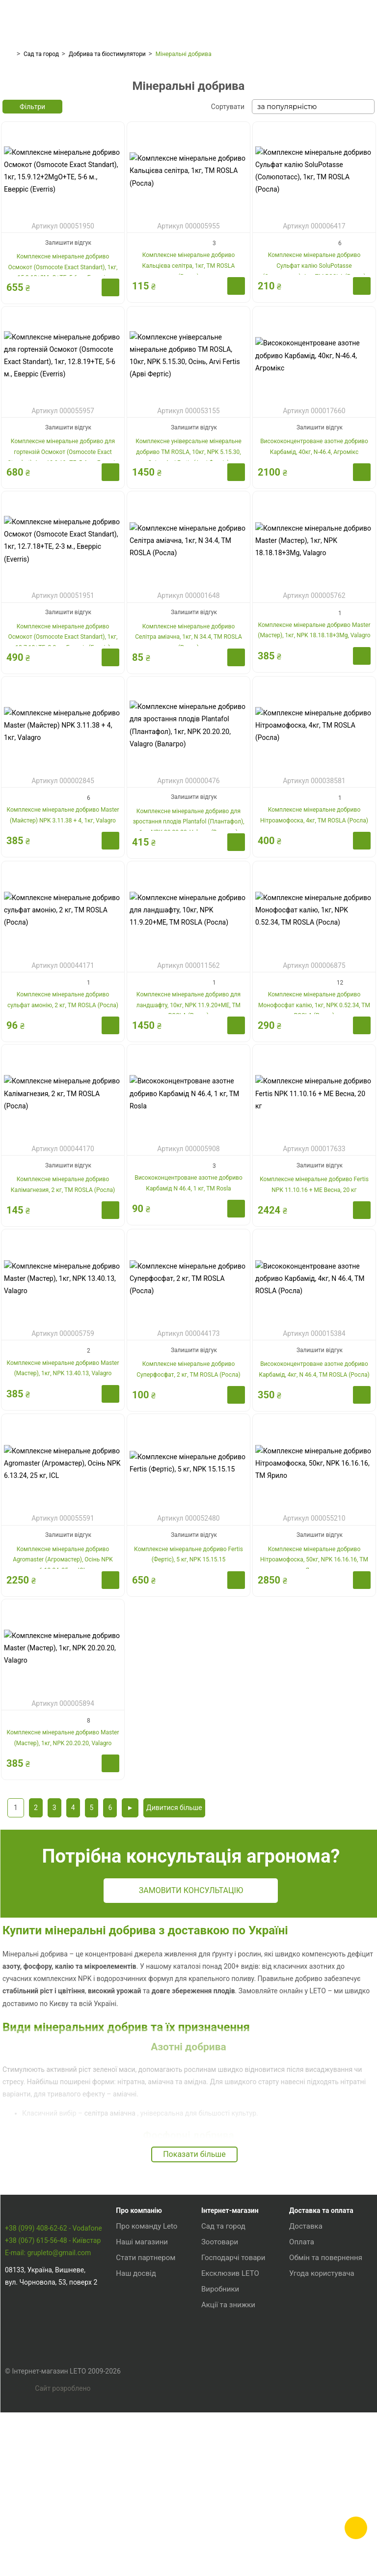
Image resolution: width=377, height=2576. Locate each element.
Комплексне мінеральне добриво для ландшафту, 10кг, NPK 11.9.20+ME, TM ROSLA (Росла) (188, 1112)
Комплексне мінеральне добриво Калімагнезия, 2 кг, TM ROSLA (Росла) (63, 1292)
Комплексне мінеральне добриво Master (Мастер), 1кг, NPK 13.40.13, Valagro (62, 1477)
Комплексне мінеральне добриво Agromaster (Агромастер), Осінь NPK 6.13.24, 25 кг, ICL (63, 1667)
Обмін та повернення (325, 2395)
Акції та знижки (228, 2442)
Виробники (220, 2427)
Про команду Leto (146, 2364)
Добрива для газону (72, 164)
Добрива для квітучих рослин (188, 164)
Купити (110, 393)
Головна (8, 53)
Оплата (301, 2380)
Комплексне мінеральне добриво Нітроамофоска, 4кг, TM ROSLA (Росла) (314, 922)
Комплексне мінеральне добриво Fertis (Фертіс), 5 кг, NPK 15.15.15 (188, 1661)
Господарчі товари (233, 2395)
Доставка (306, 2364)
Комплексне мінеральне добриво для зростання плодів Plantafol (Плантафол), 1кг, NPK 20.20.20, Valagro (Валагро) (188, 927)
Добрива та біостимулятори (107, 54)
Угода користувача (321, 2411)
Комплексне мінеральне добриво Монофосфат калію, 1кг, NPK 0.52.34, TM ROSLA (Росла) (314, 1112)
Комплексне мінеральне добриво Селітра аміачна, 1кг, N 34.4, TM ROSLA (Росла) (188, 742)
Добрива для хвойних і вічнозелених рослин (305, 164)
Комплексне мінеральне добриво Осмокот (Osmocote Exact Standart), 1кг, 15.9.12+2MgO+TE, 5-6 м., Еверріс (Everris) (63, 378)
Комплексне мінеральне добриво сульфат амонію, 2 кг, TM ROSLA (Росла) (62, 1107)
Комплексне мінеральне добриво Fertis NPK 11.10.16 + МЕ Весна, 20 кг (314, 1292)
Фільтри (32, 212)
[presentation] (12, 139)
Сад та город (41, 54)
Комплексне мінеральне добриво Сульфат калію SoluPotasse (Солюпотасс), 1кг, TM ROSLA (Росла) (314, 373)
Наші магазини (142, 2380)
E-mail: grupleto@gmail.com (48, 2411)
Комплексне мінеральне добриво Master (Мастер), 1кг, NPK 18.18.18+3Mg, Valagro (314, 737)
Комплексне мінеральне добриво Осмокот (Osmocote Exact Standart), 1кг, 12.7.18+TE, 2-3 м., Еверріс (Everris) (63, 742)
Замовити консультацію (220, 2013)
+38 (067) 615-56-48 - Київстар (53, 2399)
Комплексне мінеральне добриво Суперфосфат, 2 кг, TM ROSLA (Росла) (188, 1477)
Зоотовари (219, 2380)
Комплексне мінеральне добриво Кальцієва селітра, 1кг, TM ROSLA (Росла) (188, 373)
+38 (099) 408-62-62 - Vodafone (53, 2386)
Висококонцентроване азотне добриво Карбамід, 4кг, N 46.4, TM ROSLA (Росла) (314, 1477)
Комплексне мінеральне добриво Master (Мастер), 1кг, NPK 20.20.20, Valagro (62, 1846)
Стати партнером (145, 2395)
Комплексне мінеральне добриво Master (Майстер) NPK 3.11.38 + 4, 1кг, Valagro (62, 922)
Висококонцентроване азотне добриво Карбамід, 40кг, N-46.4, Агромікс (314, 552)
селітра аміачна (110, 2251)
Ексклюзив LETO (230, 2411)
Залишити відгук (68, 347)
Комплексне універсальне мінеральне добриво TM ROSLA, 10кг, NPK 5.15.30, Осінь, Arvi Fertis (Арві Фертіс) (188, 557)
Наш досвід (136, 2411)
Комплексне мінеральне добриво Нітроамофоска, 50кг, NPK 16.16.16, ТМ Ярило (314, 1667)
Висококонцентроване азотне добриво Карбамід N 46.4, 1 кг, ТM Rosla (188, 1292)
